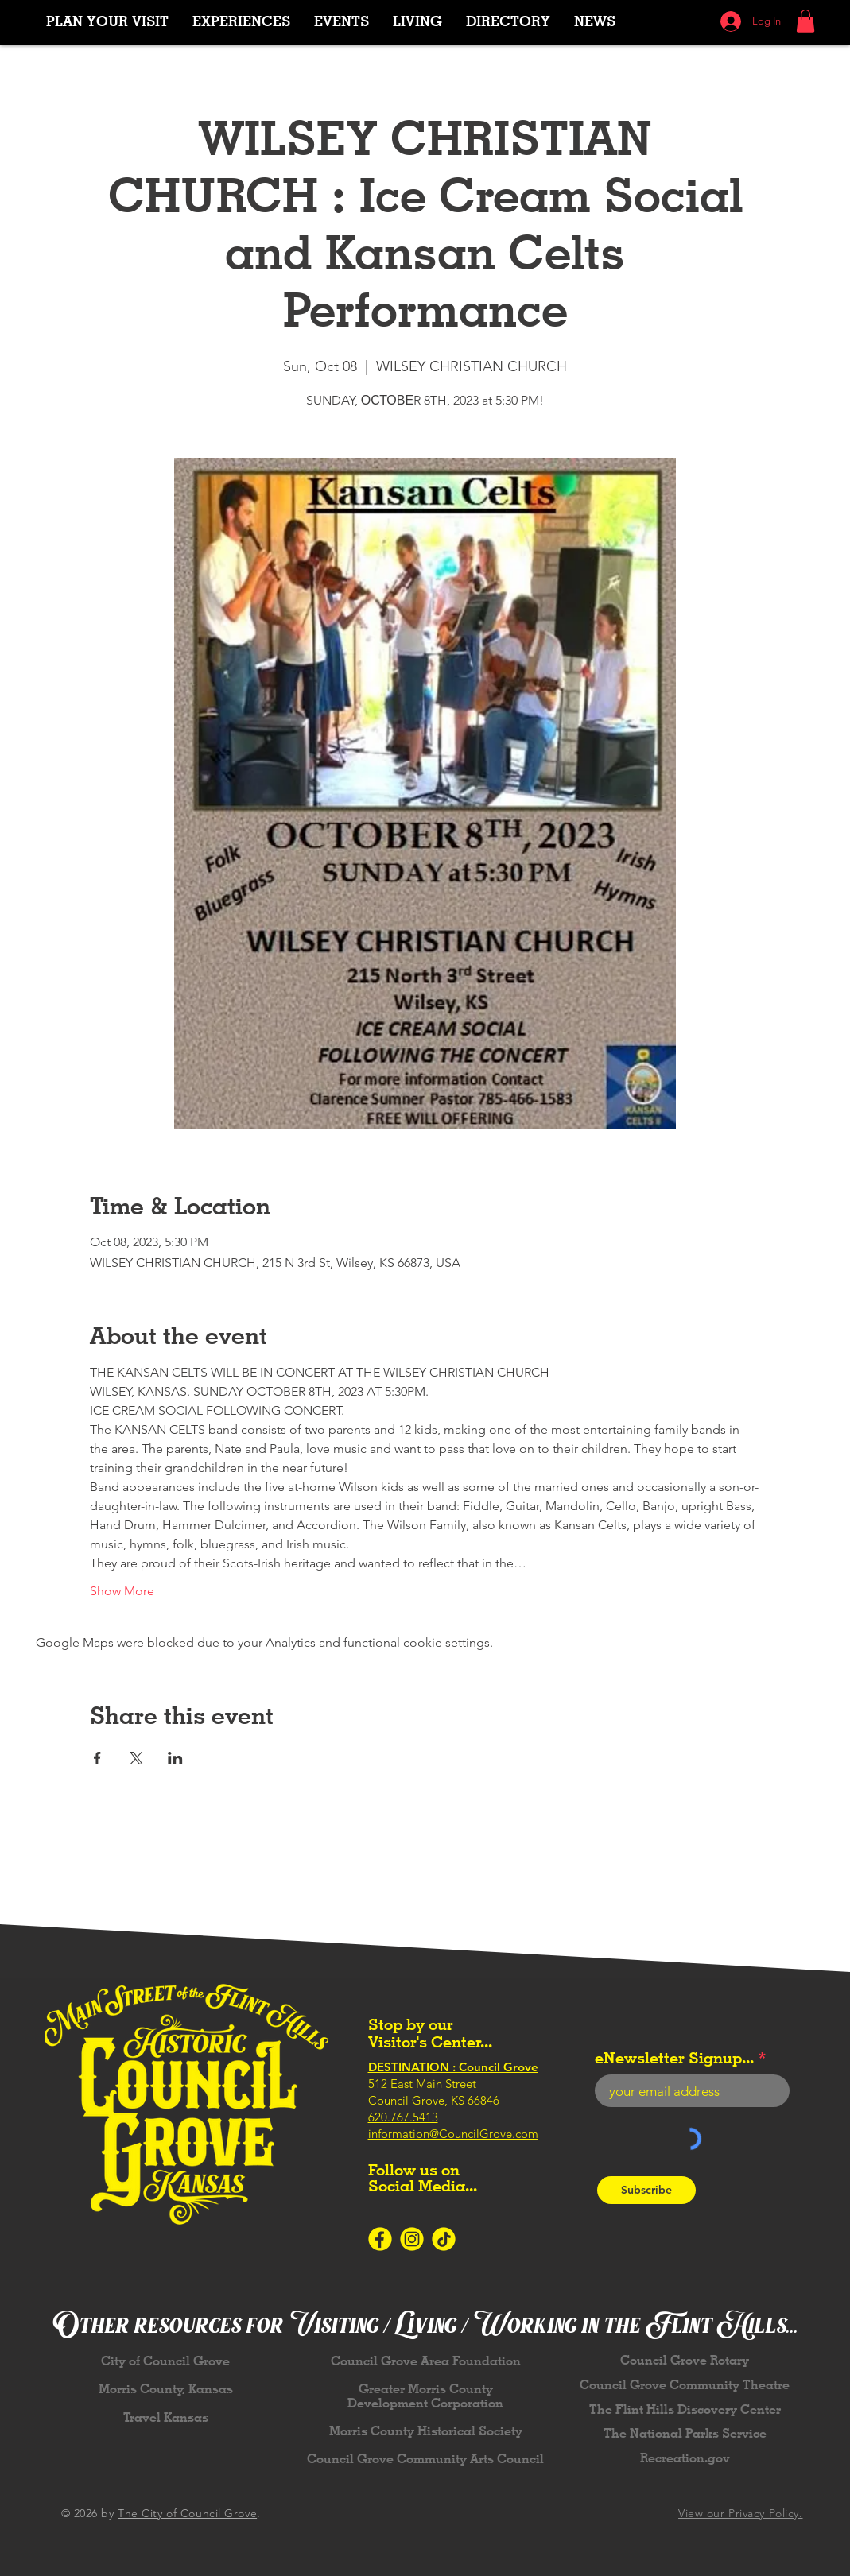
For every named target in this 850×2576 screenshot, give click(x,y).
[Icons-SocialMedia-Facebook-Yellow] (380, 2239)
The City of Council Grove (187, 2513)
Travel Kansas (165, 2417)
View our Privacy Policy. (740, 2513)
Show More (122, 1590)
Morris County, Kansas (166, 2388)
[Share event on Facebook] (97, 1758)
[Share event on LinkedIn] (175, 1758)
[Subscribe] (646, 2190)
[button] (241, 21)
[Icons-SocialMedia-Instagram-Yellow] (412, 2239)
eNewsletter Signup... (674, 2058)
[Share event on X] (136, 1758)
